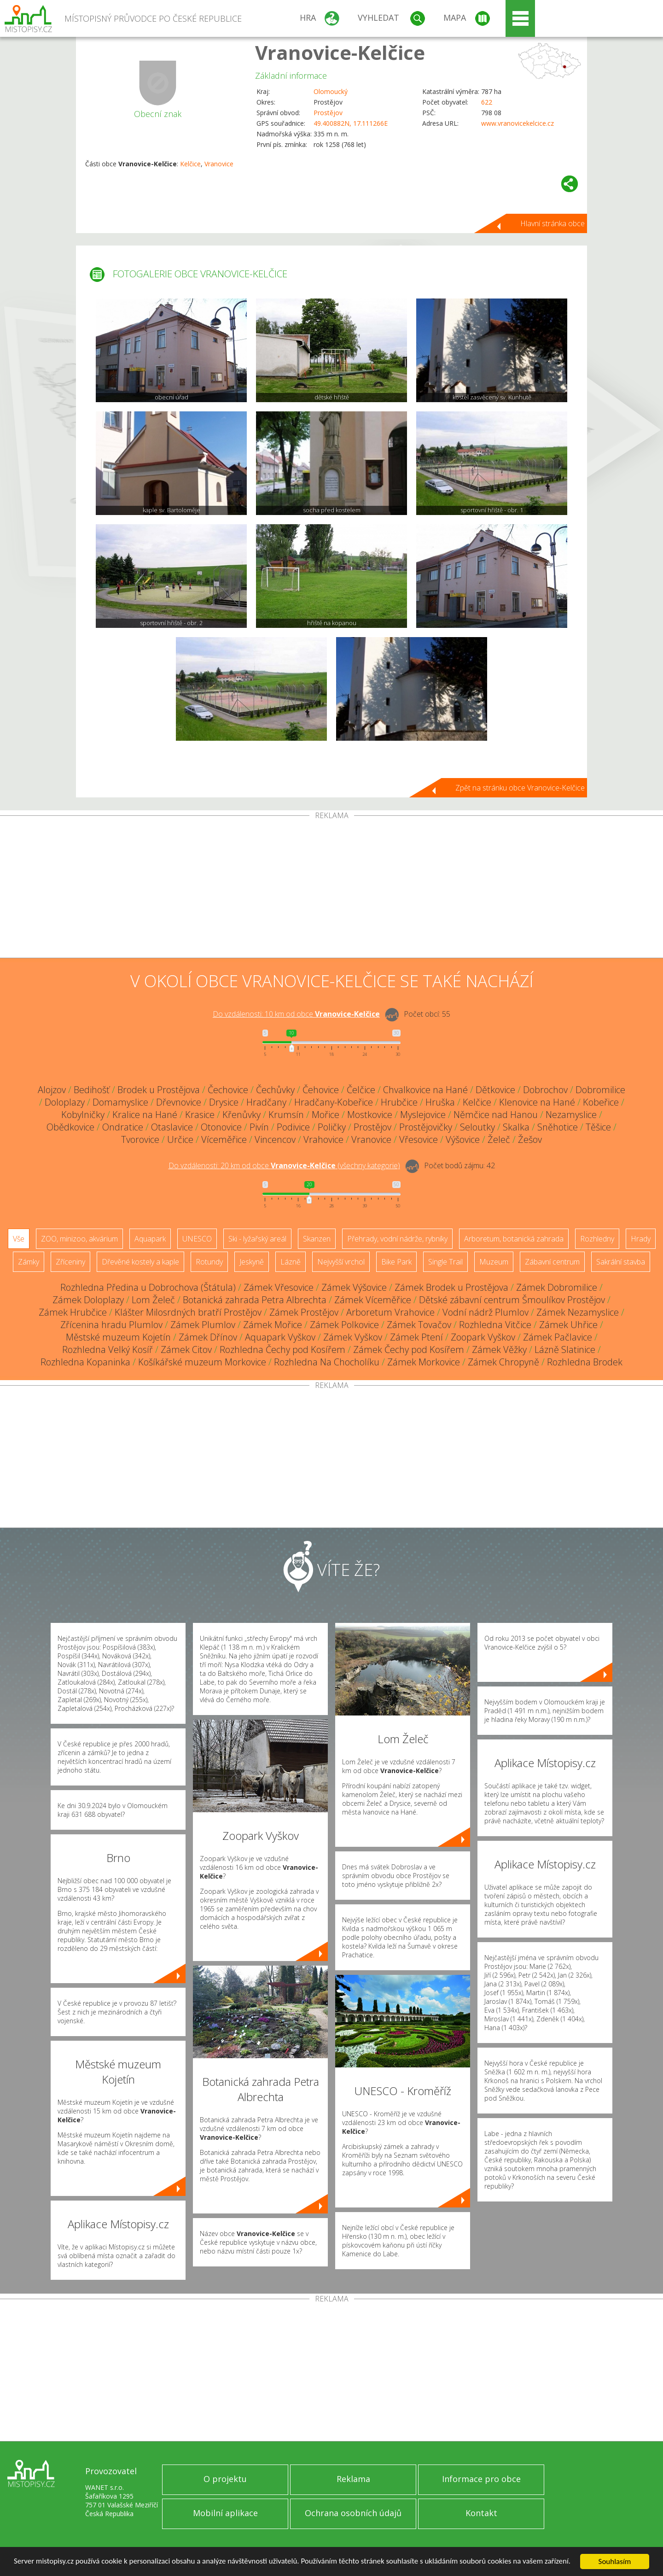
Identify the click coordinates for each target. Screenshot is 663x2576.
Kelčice (190, 163)
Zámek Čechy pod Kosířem (408, 1349)
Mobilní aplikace (225, 2512)
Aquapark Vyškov (280, 1337)
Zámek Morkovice (423, 1362)
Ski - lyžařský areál (257, 1239)
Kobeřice (601, 1102)
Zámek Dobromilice (556, 1287)
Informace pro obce (481, 2478)
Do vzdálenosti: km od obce (296, 1014)
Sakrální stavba (620, 1262)
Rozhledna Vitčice (495, 1324)
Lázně (290, 1262)
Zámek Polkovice (344, 1324)
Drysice (223, 1102)
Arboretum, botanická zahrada (514, 1239)
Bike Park (396, 1262)
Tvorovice (140, 1139)
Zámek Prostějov (303, 1312)
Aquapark (150, 1239)
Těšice (598, 1127)
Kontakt (481, 2512)
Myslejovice (423, 1114)
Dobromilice (600, 1089)
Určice (180, 1139)
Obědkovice (70, 1127)
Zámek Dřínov (208, 1337)
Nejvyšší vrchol (341, 1262)
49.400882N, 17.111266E (351, 123)
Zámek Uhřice (568, 1324)
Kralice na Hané (144, 1114)
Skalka (516, 1127)
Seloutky (477, 1127)
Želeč (499, 1139)
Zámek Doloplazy (88, 1300)
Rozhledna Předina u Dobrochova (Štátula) (148, 1287)
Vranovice (218, 163)
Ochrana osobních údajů (353, 2512)
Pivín (259, 1127)
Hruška (440, 1102)
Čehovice (320, 1089)
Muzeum (493, 1262)
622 (486, 102)
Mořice (325, 1114)
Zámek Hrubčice (73, 1312)
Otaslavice (172, 1127)
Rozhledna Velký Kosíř (107, 1349)
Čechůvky (275, 1089)
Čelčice (361, 1089)
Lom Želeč (153, 1300)
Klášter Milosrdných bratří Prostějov (188, 1312)
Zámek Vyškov (352, 1337)
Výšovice (463, 1139)
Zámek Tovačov (419, 1324)
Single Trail (445, 1262)
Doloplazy (65, 1102)
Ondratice (122, 1127)
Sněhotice (557, 1127)
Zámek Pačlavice (557, 1337)
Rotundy (209, 1262)
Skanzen (317, 1239)
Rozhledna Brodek (584, 1362)
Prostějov (328, 112)
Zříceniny (70, 1262)
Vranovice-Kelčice (340, 52)
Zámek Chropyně (503, 1362)
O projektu (225, 2478)
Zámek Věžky (499, 1349)
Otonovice (221, 1127)
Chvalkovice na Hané (425, 1089)
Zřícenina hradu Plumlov (111, 1324)
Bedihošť (92, 1089)
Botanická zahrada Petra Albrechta (254, 1300)
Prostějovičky (425, 1127)
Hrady (641, 1239)
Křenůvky (241, 1114)
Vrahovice (323, 1139)
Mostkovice (369, 1114)
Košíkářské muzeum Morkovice (202, 1362)
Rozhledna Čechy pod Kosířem (282, 1349)
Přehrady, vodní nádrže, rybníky (397, 1239)
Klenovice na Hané (537, 1102)
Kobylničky (83, 1114)
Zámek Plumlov (202, 1324)
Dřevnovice (178, 1102)
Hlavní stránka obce (552, 223)
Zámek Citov (186, 1349)
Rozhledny (597, 1239)
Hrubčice (399, 1102)
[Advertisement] (331, 888)
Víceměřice (224, 1139)
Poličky (332, 1127)
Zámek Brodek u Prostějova (451, 1287)
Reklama (353, 2478)
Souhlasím (615, 2561)
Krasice (200, 1114)
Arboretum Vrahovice (390, 1312)
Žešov (530, 1139)
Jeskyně (251, 1262)
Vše (18, 1239)
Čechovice (228, 1089)
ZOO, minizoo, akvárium (79, 1239)
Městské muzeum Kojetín (118, 1337)
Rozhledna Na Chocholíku (326, 1362)
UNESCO (197, 1239)
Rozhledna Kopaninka (85, 1362)
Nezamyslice (571, 1114)
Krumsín (286, 1114)
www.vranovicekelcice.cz (517, 123)
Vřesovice (418, 1139)
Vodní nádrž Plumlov (485, 1312)
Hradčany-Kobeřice (333, 1102)
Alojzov (52, 1089)
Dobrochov (545, 1089)
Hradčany (266, 1102)
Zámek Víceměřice (372, 1300)
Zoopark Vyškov (483, 1337)
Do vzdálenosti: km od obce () (284, 1165)
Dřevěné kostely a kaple (140, 1262)
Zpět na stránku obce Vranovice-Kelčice (520, 788)
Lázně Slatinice (565, 1349)
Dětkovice (495, 1089)
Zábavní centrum (552, 1262)
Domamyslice (120, 1102)
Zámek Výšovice (354, 1287)
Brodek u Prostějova (158, 1089)
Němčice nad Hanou (496, 1114)
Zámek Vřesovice (279, 1287)
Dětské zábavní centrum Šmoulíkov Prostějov (512, 1300)
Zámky (28, 1262)
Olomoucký (331, 91)
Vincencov (275, 1139)
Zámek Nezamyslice (577, 1312)
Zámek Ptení (416, 1337)
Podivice (293, 1127)
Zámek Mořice (272, 1324)
